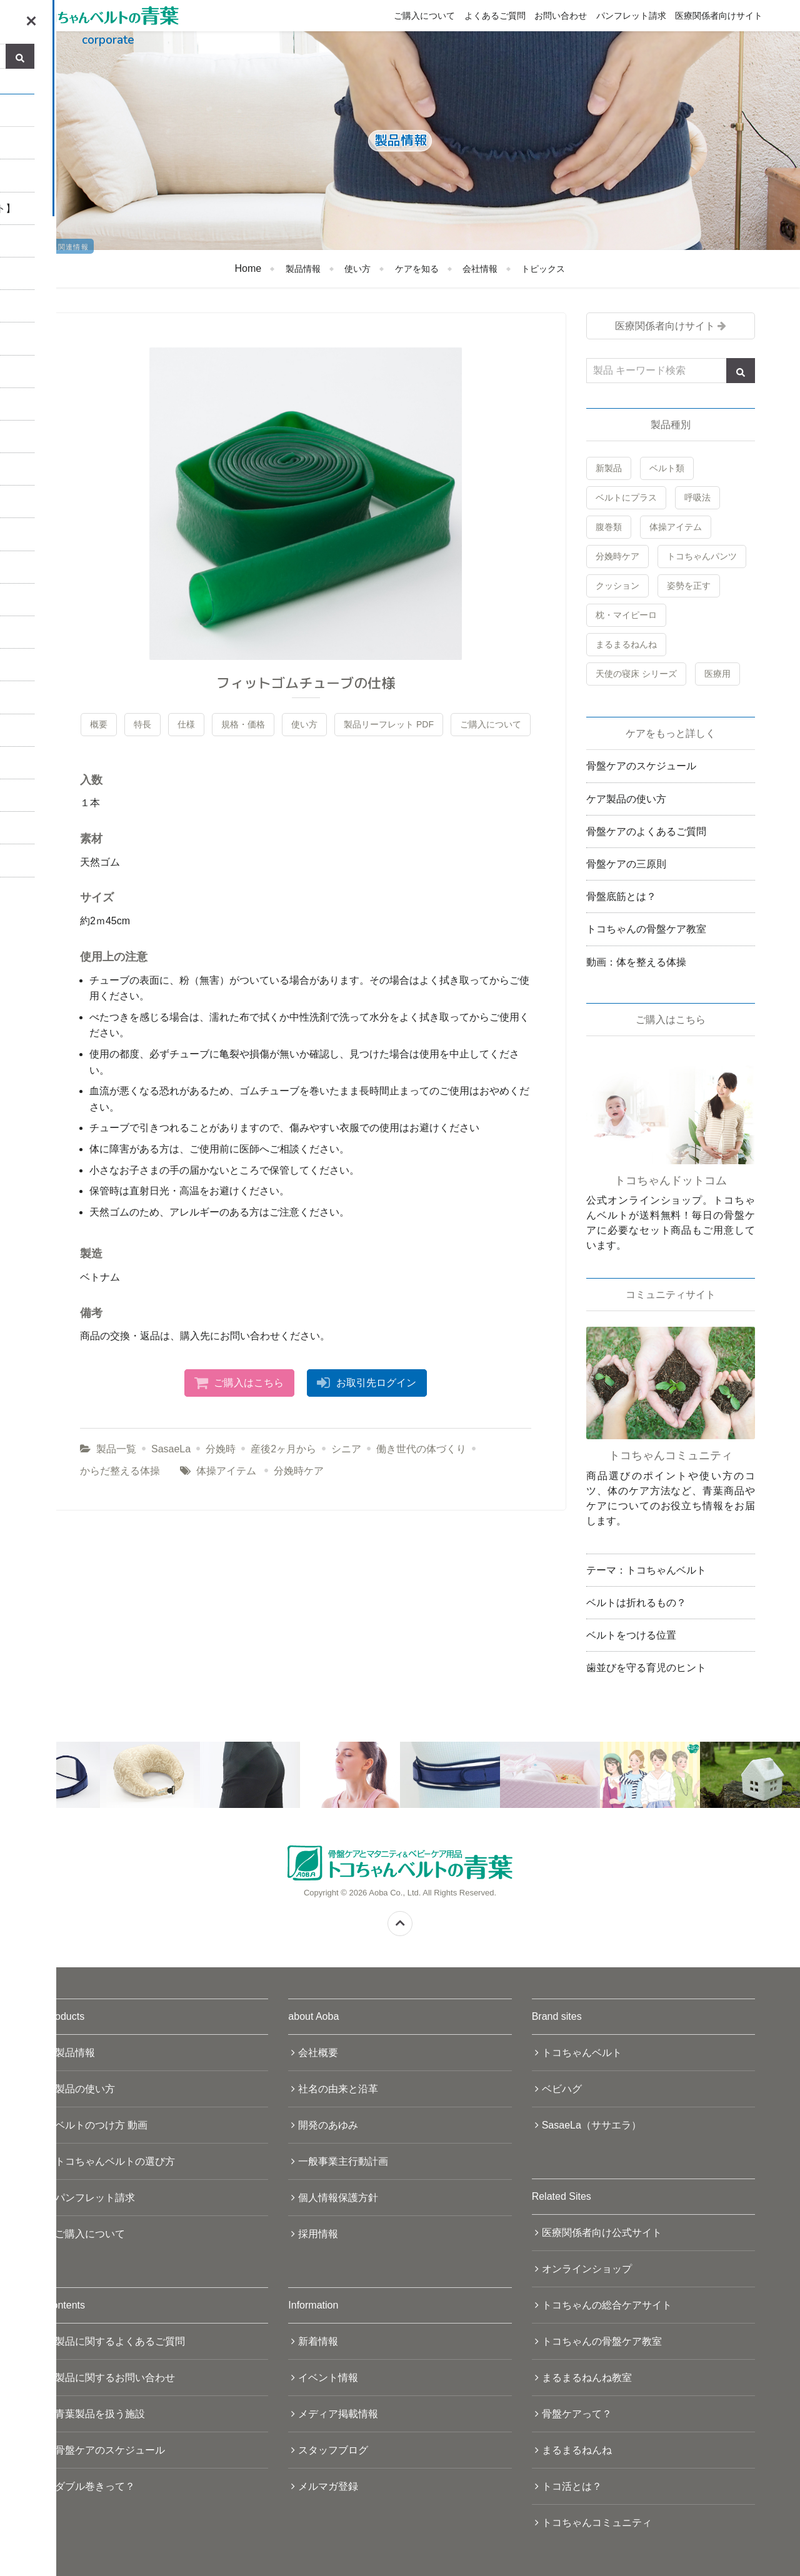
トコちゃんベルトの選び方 (115, 2161)
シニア (346, 1449)
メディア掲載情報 (338, 2414)
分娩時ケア (299, 1470)
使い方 (357, 269)
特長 (142, 724)
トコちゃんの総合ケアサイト (607, 2305)
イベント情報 (328, 2377)
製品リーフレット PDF (389, 724)
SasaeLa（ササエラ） (591, 2125)
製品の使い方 (85, 2089)
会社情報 (480, 269)
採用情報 (318, 2234)
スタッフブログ (333, 2450)
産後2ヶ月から (283, 1449)
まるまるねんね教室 (587, 2377)
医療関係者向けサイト (718, 16)
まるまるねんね (626, 644)
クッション (617, 586)
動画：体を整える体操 (636, 962)
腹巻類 (609, 527)
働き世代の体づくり (421, 1449)
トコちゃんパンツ (702, 556)
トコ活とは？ (572, 2486)
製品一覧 (116, 1449)
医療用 (717, 674)
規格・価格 (243, 724)
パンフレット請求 (631, 16)
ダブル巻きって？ (95, 2486)
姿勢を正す (689, 586)
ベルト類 (666, 468)
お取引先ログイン (376, 1382)
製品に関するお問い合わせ (115, 2377)
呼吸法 (697, 497)
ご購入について (424, 16)
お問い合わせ (560, 16)
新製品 (609, 468)
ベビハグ (562, 2089)
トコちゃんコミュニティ (597, 2522)
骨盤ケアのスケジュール (641, 766)
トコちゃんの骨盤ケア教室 (646, 929)
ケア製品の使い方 (626, 799)
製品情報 (303, 269)
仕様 (186, 724)
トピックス (543, 269)
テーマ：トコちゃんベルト (646, 1570)
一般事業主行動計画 (343, 2161)
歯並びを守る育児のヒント (646, 1667)
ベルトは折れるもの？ (636, 1602)
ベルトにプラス (626, 497)
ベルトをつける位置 (631, 1635)
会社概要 (318, 2052)
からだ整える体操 (120, 1470)
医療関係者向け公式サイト (602, 2232)
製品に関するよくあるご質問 (120, 2341)
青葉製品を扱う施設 (100, 2414)
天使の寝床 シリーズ (636, 674)
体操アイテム (226, 1470)
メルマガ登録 (328, 2486)
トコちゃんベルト (582, 2052)
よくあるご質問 (495, 16)
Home (248, 268)
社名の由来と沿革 (338, 2089)
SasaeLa (171, 1449)
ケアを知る (417, 269)
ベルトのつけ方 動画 (101, 2125)
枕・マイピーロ (626, 615)
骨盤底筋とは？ (621, 896)
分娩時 (221, 1449)
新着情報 (318, 2341)
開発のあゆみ (328, 2125)
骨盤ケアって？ (577, 2414)
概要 (99, 724)
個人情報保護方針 (338, 2197)
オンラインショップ (587, 2269)
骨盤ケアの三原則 (626, 864)
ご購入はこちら (249, 1382)
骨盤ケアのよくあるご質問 (646, 831)
